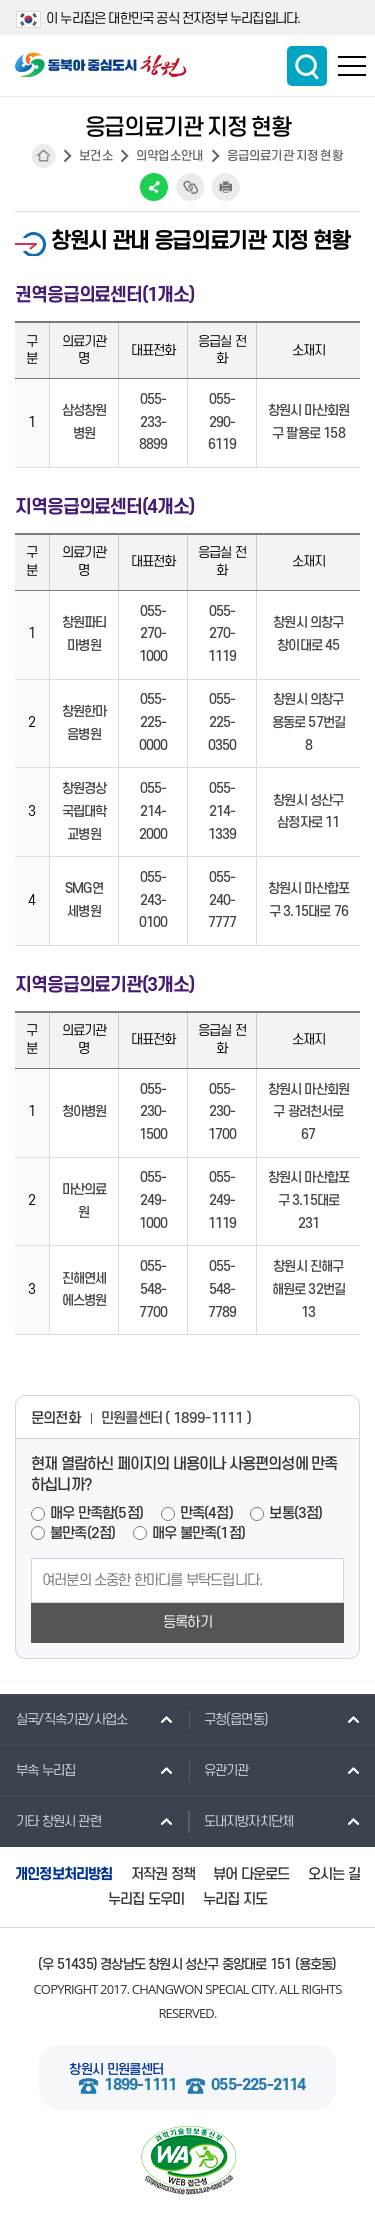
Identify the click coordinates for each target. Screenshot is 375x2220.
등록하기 (187, 1622)
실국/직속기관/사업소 (63, 1719)
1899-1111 (140, 2085)
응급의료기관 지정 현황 (285, 156)
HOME (44, 156)
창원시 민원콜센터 (116, 2069)
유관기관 (218, 1770)
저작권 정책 (163, 1874)
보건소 (96, 156)
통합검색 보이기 (307, 66)
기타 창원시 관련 (50, 1821)
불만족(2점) (82, 1533)
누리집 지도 (235, 1899)
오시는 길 (334, 1874)
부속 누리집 (37, 1770)
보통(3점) (295, 1513)
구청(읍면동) (228, 1719)
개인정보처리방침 (64, 1874)
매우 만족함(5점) (96, 1513)
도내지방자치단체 (241, 1821)
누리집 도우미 (146, 1899)
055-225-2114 (258, 2085)
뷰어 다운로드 (251, 1874)
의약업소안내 (169, 156)
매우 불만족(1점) (198, 1533)
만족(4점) (206, 1513)
